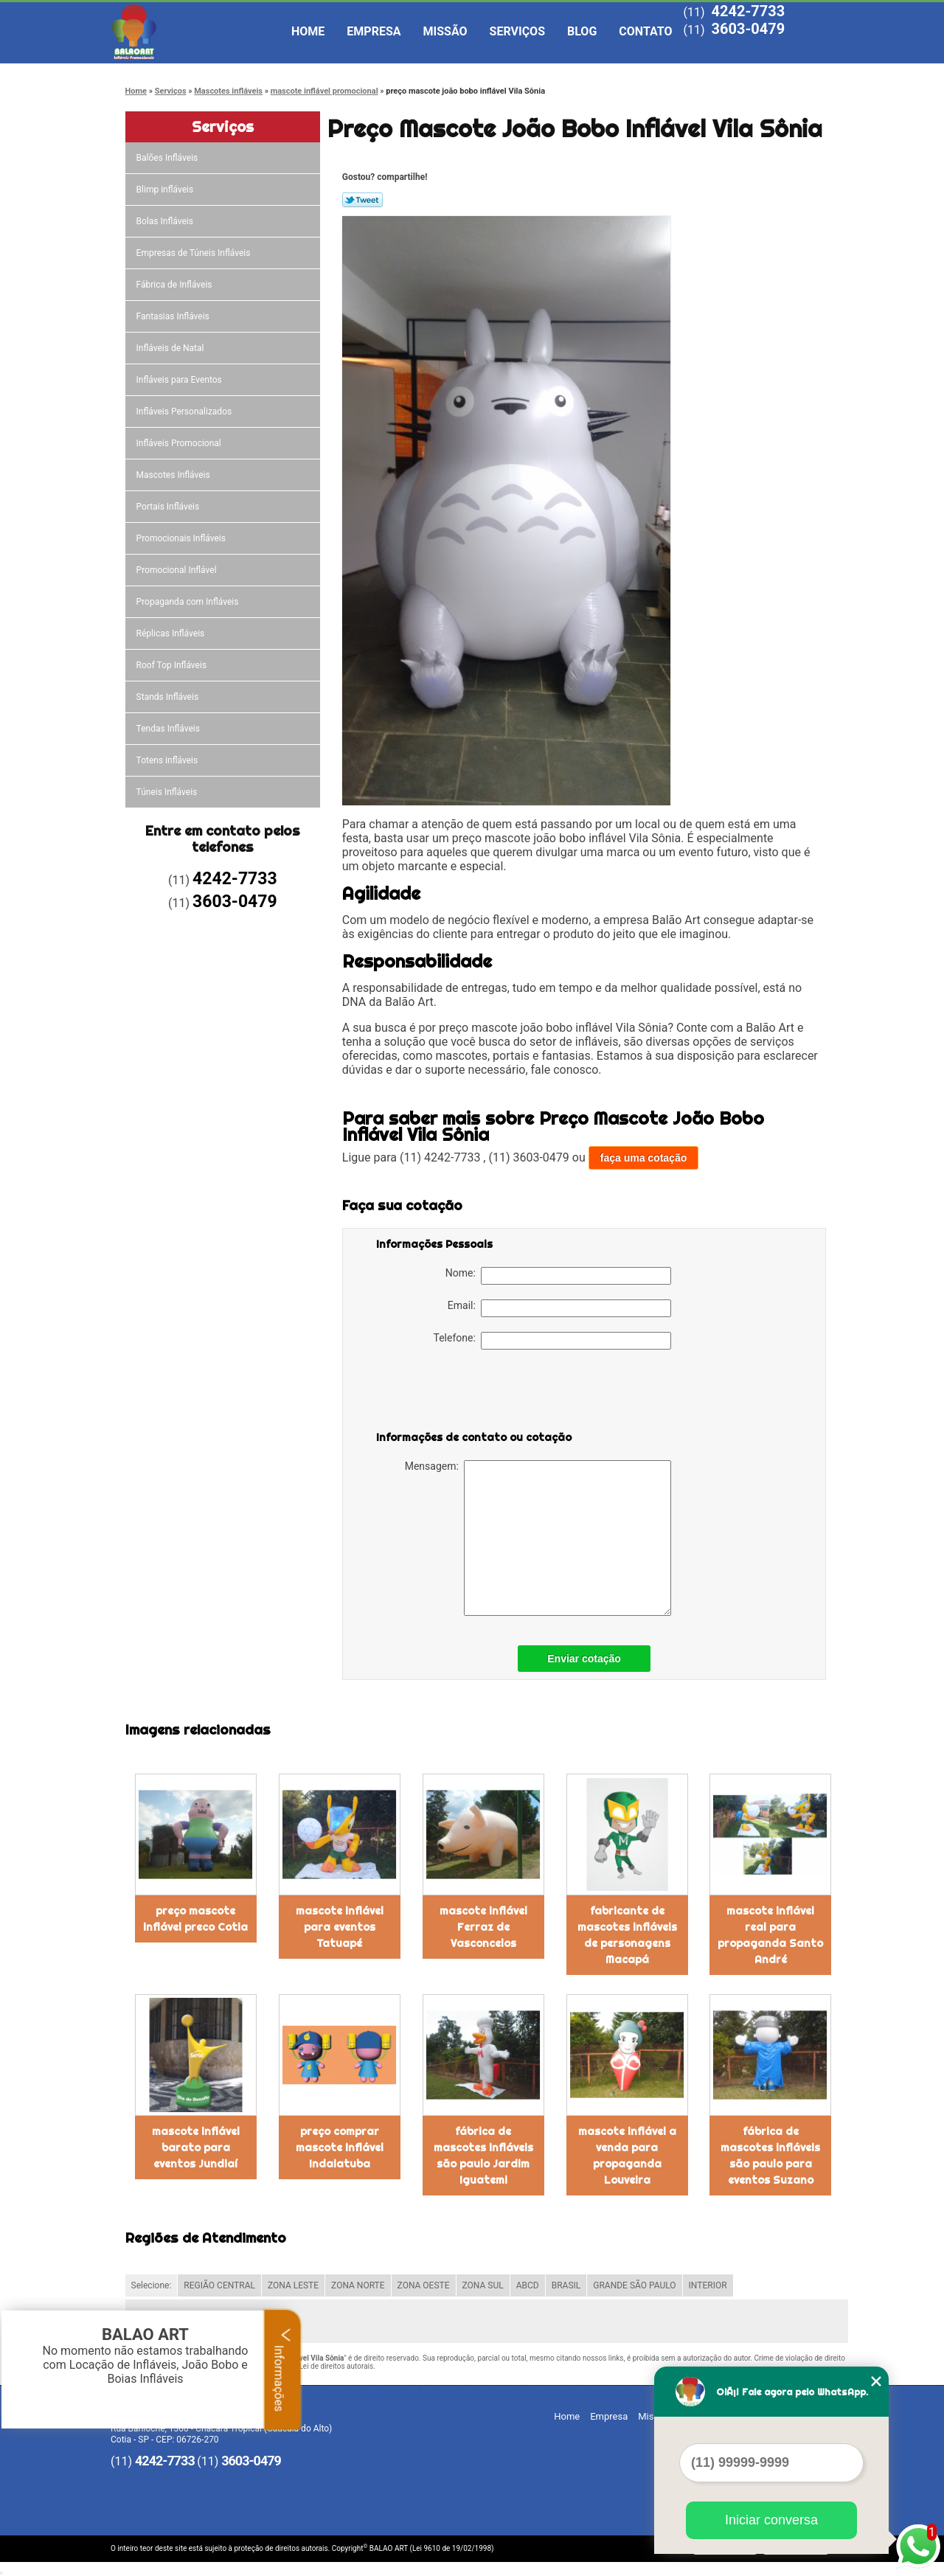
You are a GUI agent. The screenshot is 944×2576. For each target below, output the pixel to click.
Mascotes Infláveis (174, 475)
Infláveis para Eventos (180, 380)
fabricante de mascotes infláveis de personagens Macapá (627, 1935)
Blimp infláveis (166, 189)
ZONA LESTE (293, 2285)
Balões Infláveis (168, 158)
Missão (445, 31)
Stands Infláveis (168, 697)
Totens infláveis (168, 760)
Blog (582, 31)
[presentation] (470, 1393)
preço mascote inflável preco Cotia (195, 1919)
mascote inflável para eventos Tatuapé (340, 1927)
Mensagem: (538, 1538)
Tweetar (362, 199)
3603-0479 (748, 29)
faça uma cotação (643, 1158)
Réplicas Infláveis (171, 633)
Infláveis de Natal (171, 348)
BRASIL (566, 2285)
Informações (283, 2369)
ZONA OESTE (424, 2285)
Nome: (558, 1276)
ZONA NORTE (358, 2285)
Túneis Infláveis (168, 792)
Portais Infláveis (169, 506)
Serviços (517, 31)
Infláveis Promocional (179, 443)
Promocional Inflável (177, 570)
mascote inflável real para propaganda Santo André (770, 1935)
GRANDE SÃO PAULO (634, 2285)
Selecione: (151, 2285)
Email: (559, 1308)
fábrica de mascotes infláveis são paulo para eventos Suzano (770, 2156)
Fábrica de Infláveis (175, 285)
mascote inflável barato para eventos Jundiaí (196, 2147)
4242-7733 (748, 11)
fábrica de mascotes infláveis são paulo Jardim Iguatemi (483, 2156)
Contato (645, 31)
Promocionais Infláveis (182, 538)
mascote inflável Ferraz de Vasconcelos (483, 1927)
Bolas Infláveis (165, 221)
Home (307, 31)
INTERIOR (708, 2285)
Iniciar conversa (771, 2520)
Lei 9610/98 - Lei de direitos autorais (313, 2366)
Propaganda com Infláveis (188, 602)
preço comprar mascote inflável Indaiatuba (340, 2147)
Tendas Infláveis (169, 728)
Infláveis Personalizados (185, 411)
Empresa (373, 31)
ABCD (527, 2285)
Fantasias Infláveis (174, 316)
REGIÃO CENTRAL (219, 2285)
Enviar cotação (584, 1658)
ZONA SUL (483, 2285)
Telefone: (552, 1341)
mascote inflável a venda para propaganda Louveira (627, 2156)
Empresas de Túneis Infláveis (194, 253)
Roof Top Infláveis (172, 665)
